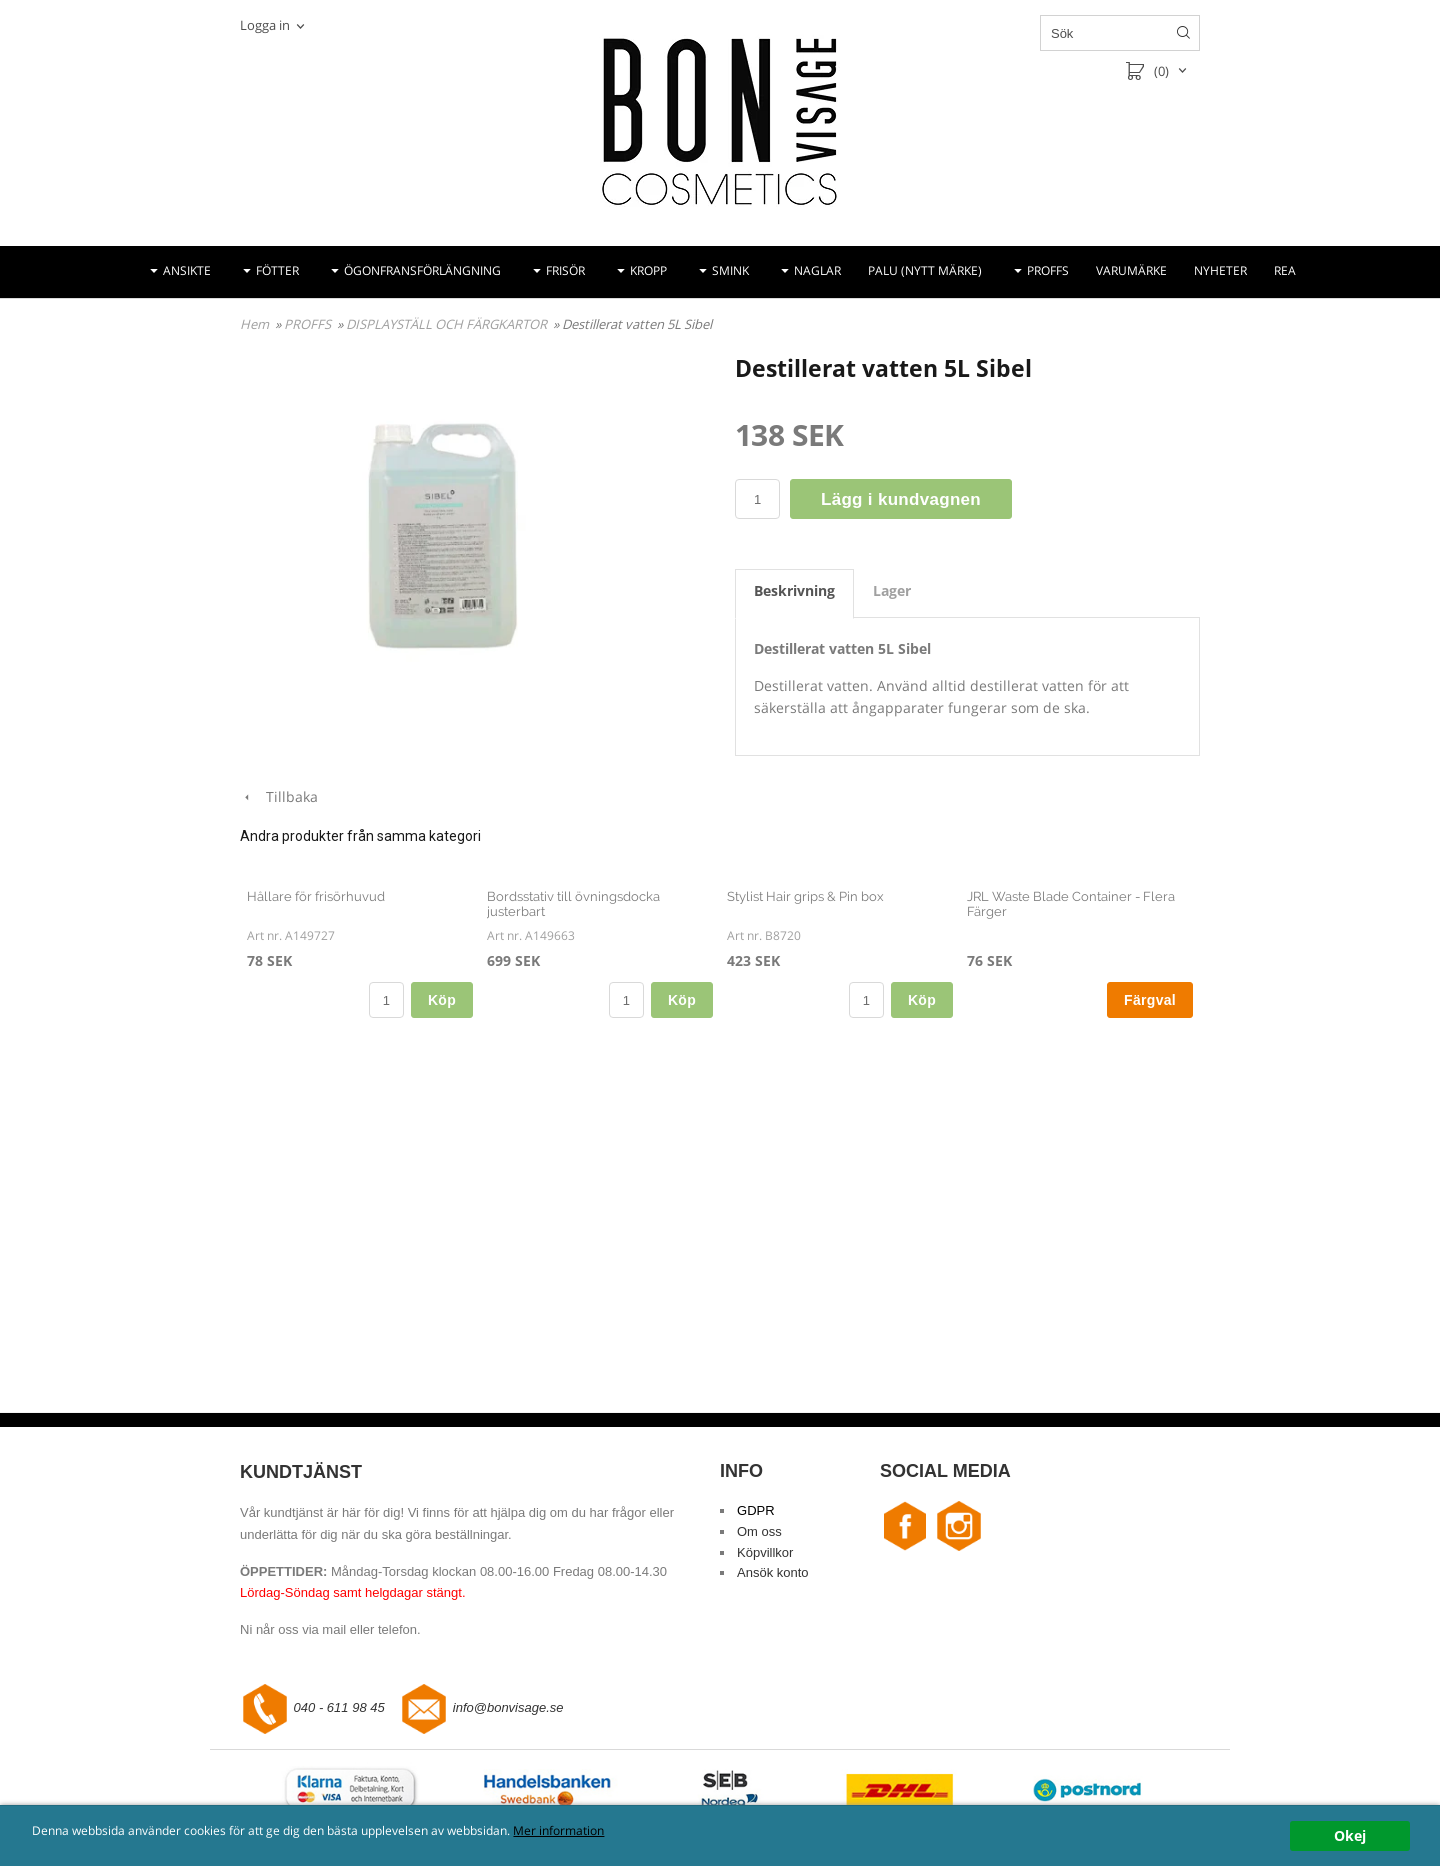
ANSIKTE (187, 270)
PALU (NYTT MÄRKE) (925, 270)
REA (1285, 270)
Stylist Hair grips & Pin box (805, 1125)
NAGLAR (817, 270)
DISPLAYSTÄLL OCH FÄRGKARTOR (448, 324)
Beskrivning (794, 590)
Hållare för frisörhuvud (316, 1125)
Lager (892, 590)
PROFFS (1048, 270)
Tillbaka (279, 796)
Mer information (674, 1831)
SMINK (730, 270)
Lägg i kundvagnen (901, 499)
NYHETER (1220, 270)
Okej (1350, 1835)
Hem (254, 324)
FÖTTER (277, 270)
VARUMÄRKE (1131, 270)
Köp (442, 1229)
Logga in (265, 25)
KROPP (648, 270)
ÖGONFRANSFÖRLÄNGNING (422, 270)
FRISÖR (565, 270)
